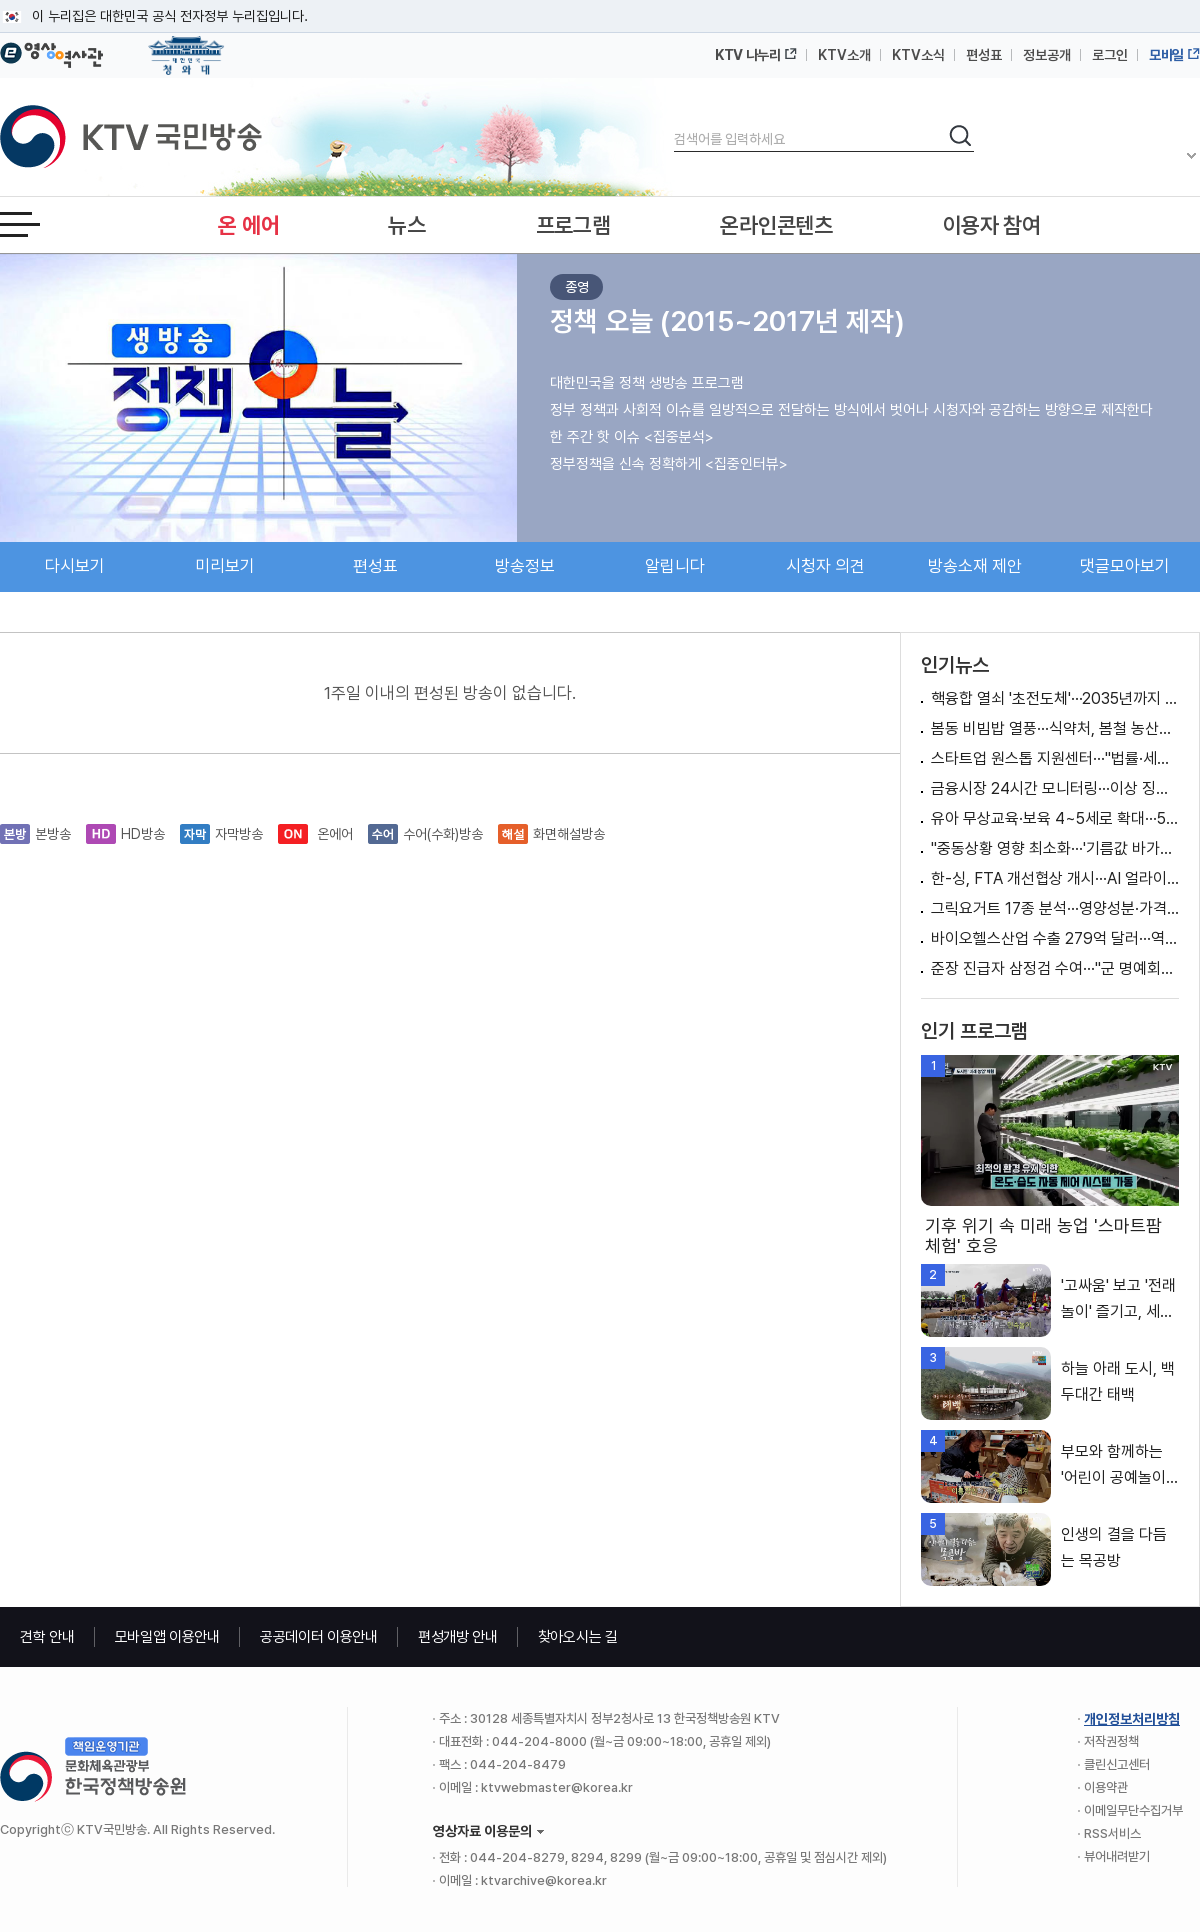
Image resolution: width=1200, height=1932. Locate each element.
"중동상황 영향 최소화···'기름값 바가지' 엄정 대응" (1055, 848)
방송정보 (525, 566)
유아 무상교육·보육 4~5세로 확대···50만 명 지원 (1055, 818)
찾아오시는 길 (578, 1637)
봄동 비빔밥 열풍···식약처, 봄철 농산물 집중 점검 (1055, 728)
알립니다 (675, 566)
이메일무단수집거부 (1133, 1810)
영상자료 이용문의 (482, 1831)
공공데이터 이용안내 (319, 1637)
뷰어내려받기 (1117, 1856)
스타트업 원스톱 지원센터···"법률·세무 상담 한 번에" (1055, 758)
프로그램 (573, 225)
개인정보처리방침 (1132, 1719)
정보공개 (1047, 55)
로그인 (1110, 55)
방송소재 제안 (975, 566)
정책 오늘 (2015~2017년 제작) (727, 321)
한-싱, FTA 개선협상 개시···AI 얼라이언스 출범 (1055, 878)
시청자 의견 (825, 566)
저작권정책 (1111, 1741)
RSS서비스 (1112, 1833)
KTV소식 (918, 55)
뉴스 (406, 225)
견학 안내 (47, 1637)
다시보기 (75, 566)
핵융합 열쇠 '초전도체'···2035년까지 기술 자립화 (1055, 698)
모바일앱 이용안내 (167, 1637)
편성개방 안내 (458, 1637)
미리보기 (225, 566)
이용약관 (1106, 1787)
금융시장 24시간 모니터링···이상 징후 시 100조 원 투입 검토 (1055, 788)
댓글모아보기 (1125, 566)
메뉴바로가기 (0, 0)
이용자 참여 (992, 225)
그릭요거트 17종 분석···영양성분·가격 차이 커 (1055, 908)
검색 (674, 122)
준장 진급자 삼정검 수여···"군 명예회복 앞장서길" (1055, 968)
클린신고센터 (1117, 1764)
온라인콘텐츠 (776, 225)
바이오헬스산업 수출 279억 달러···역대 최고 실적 (1055, 938)
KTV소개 (844, 55)
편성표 (984, 55)
